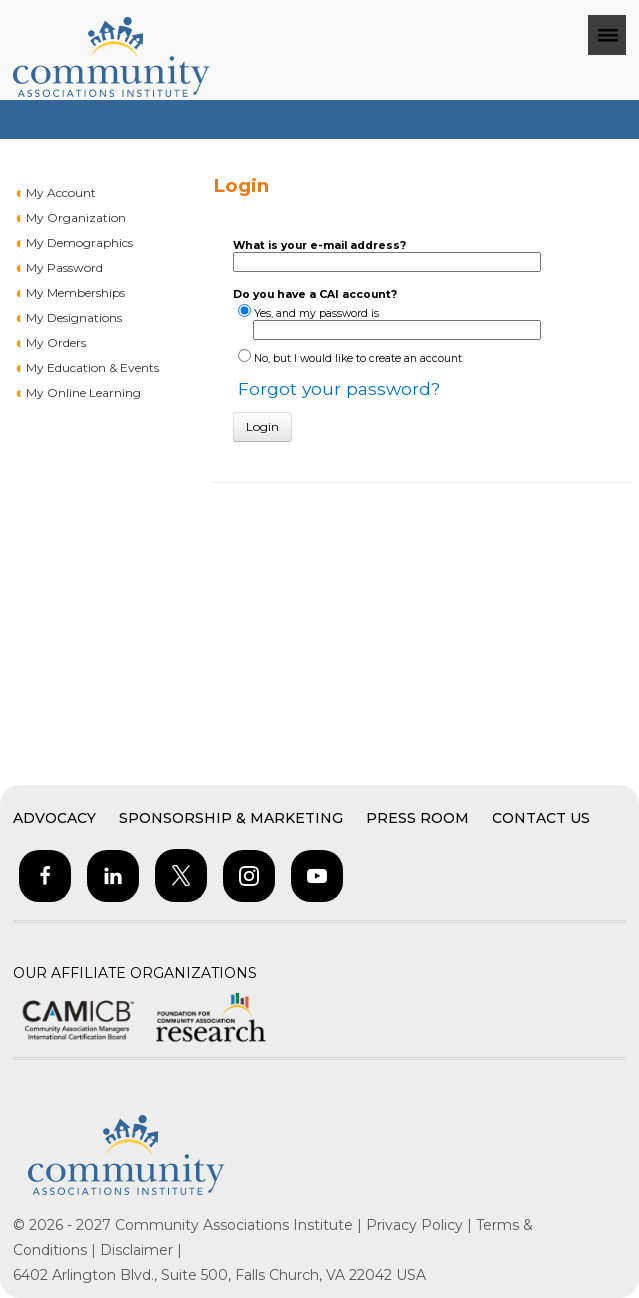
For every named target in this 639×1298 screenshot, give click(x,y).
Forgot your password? (339, 388)
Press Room (417, 818)
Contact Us (541, 818)
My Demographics (79, 242)
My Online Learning (83, 392)
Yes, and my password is (316, 313)
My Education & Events (92, 367)
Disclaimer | (141, 1250)
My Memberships (75, 292)
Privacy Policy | (421, 1225)
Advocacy (54, 818)
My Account (61, 192)
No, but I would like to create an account (358, 358)
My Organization (76, 217)
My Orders (56, 342)
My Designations (74, 317)
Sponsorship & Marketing (231, 818)
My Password (64, 267)
